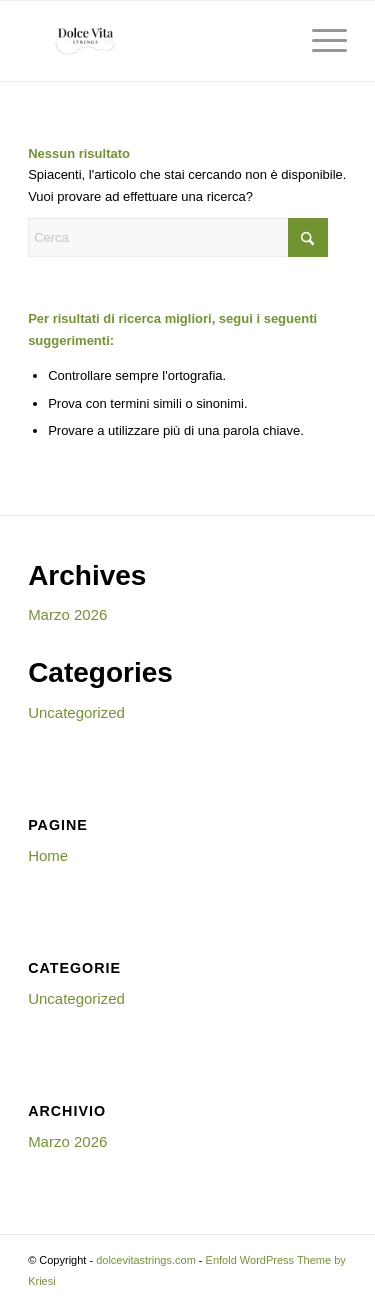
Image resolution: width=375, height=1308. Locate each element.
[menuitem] (319, 41)
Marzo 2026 (67, 614)
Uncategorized (76, 712)
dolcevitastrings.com (146, 1260)
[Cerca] (178, 237)
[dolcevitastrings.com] (155, 41)
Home (48, 855)
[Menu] (319, 41)
